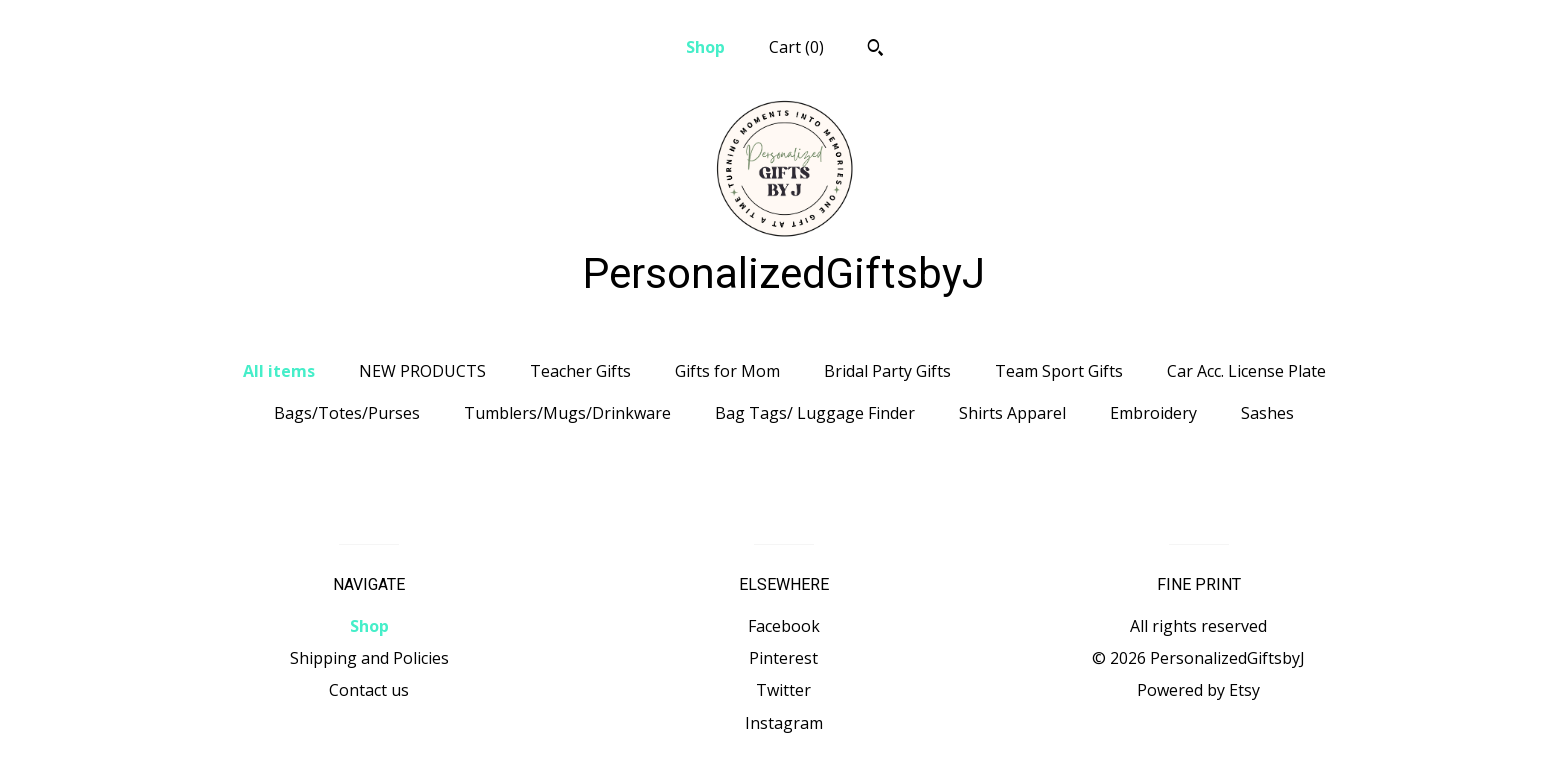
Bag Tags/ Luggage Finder (815, 413)
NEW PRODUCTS (422, 371)
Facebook (784, 626)
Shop (705, 47)
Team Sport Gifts (1059, 371)
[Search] (875, 50)
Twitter (783, 690)
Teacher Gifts (580, 371)
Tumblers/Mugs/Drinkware (567, 413)
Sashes (1267, 413)
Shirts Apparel (1012, 413)
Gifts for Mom (727, 371)
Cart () (796, 47)
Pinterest (783, 658)
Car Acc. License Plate (1246, 371)
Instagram (784, 723)
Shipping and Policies (369, 658)
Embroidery (1153, 413)
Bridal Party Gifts (887, 371)
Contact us (369, 690)
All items (279, 371)
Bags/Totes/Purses (347, 413)
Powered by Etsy (1198, 690)
